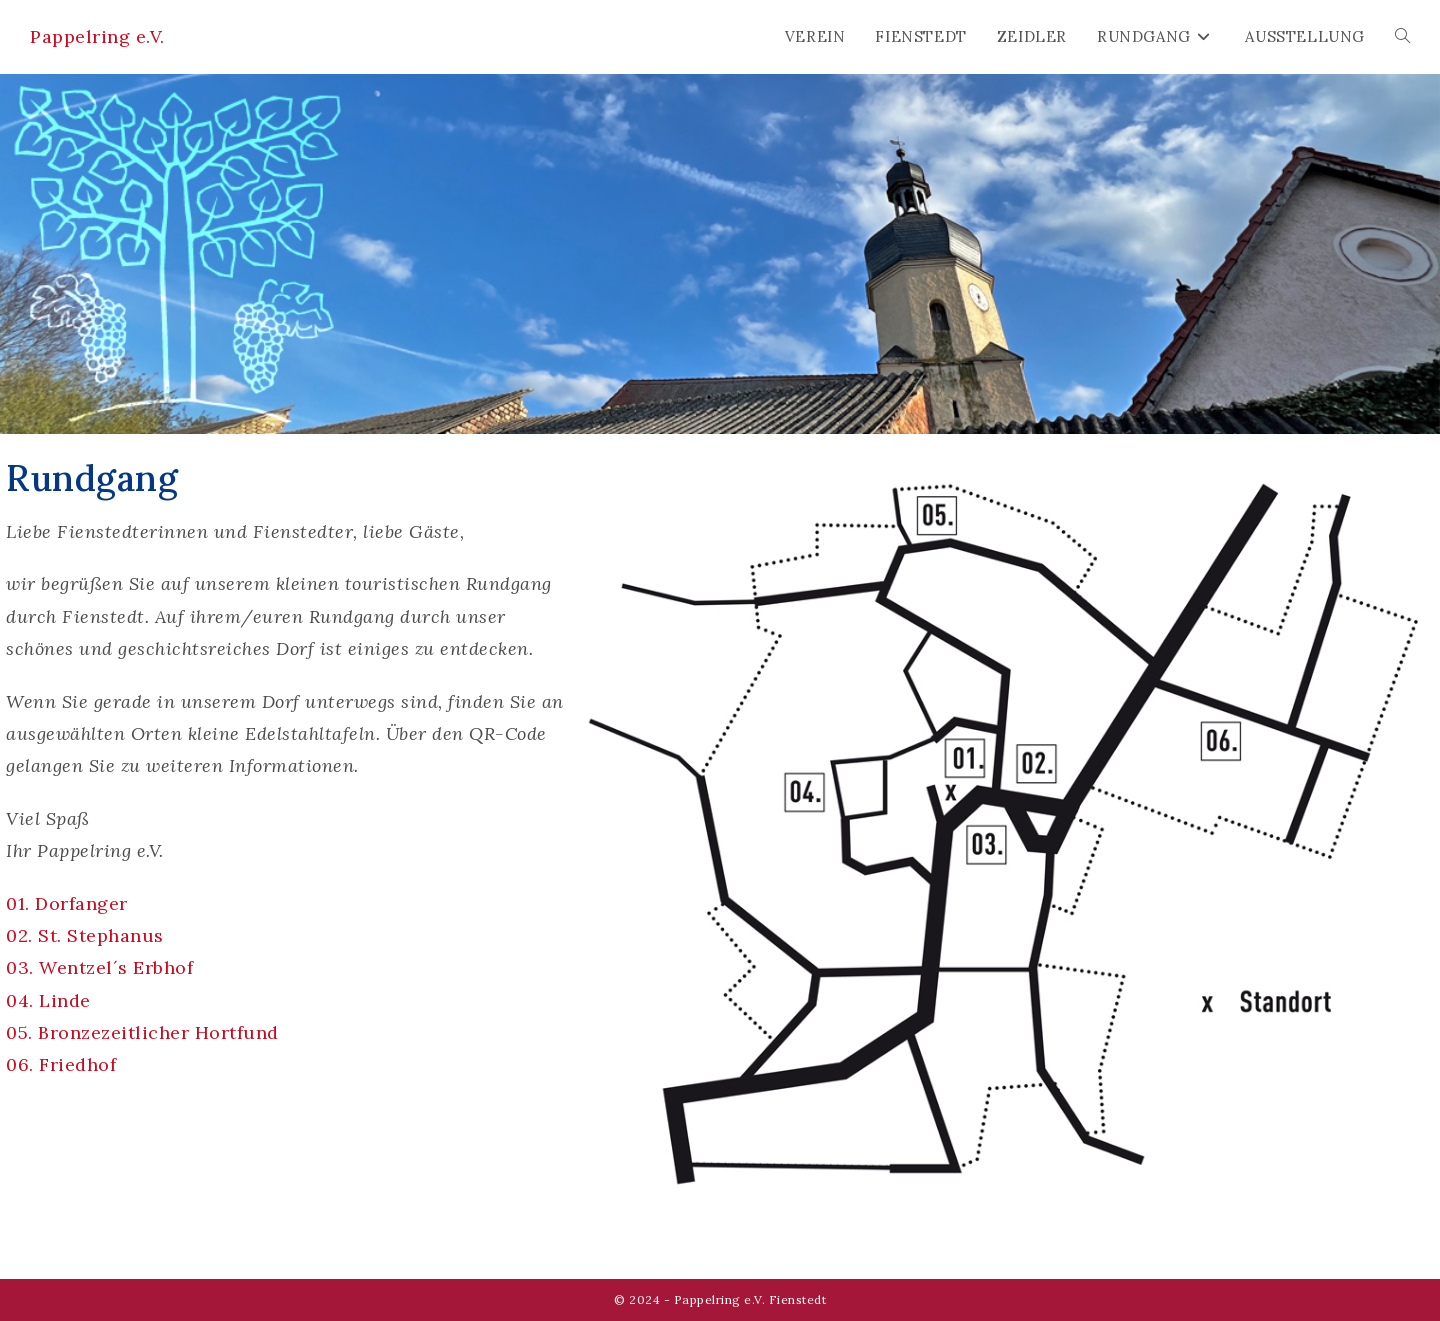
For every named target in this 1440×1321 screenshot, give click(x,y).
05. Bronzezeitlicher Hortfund (142, 1032)
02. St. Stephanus (85, 935)
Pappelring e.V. (97, 36)
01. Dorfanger (67, 903)
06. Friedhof (61, 1064)
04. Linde (48, 1000)
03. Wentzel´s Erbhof (99, 967)
